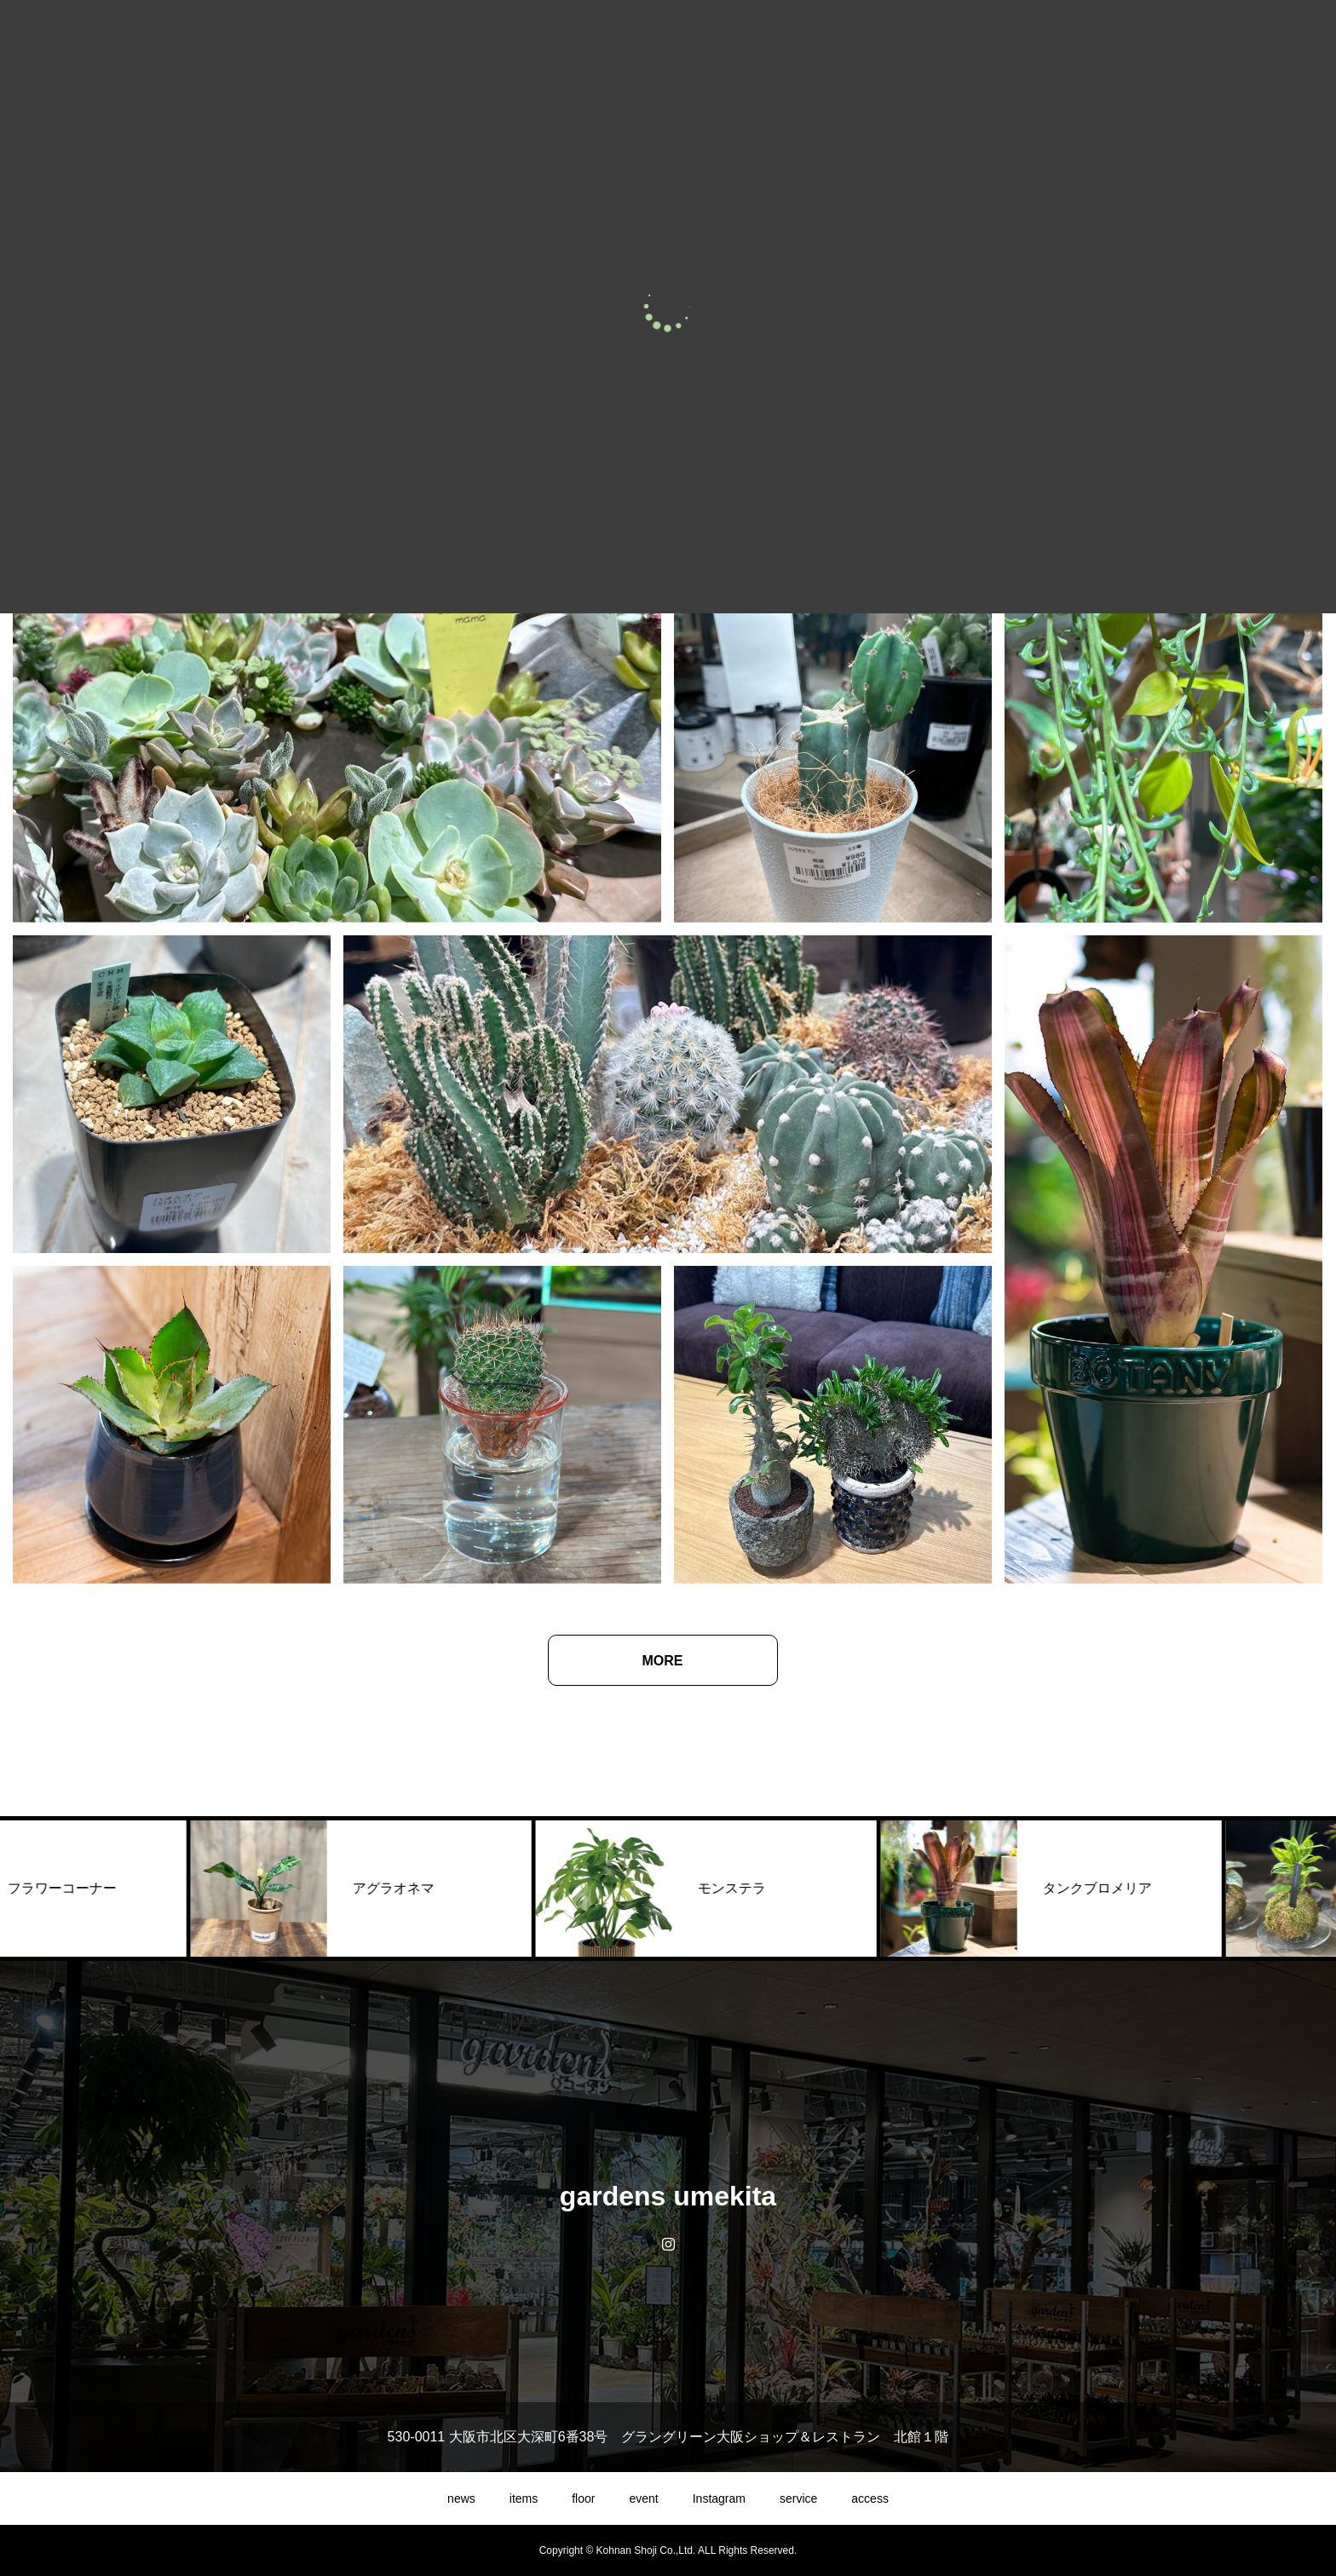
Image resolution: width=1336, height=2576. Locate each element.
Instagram (719, 2498)
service (798, 2498)
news (461, 2498)
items (524, 2498)
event (643, 2498)
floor (583, 2498)
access (870, 2498)
